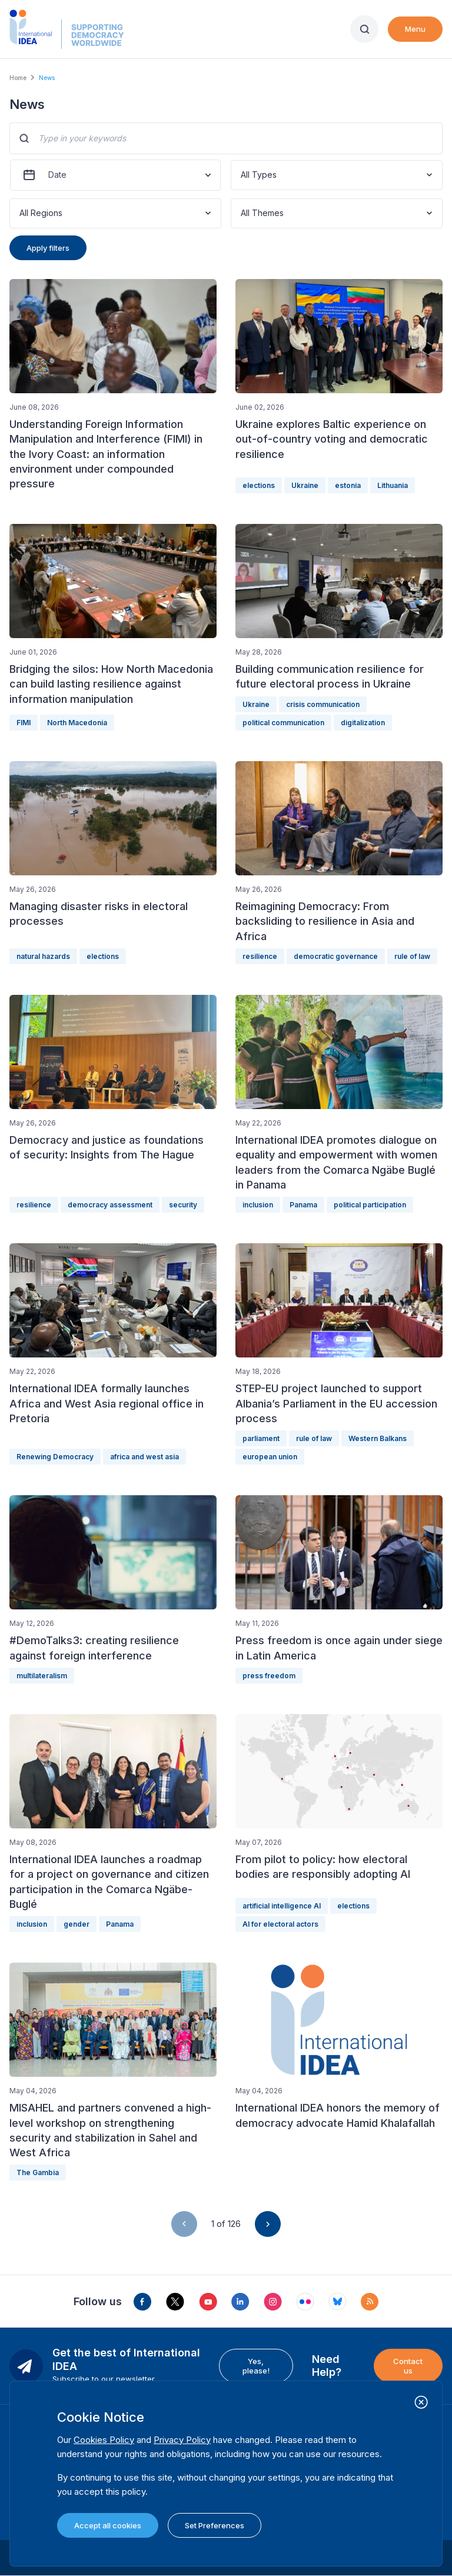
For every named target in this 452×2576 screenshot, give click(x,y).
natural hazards (43, 956)
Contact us (408, 2365)
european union (269, 1456)
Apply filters (47, 248)
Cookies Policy (104, 2439)
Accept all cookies (107, 2525)
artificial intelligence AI (281, 1905)
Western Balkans (377, 1438)
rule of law (412, 956)
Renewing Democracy (55, 1456)
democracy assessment (110, 1204)
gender (76, 1924)
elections (258, 485)
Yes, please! (256, 2365)
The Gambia (37, 2172)
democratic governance (336, 956)
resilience (259, 956)
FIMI (23, 722)
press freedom (268, 1675)
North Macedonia (77, 722)
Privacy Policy (182, 2439)
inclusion (257, 1204)
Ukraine (304, 485)
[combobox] (242, 175)
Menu (415, 29)
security (183, 1204)
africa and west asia (144, 1456)
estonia (348, 485)
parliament (261, 1438)
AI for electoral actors (280, 1924)
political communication (283, 722)
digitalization (363, 722)
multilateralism (41, 1675)
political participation (370, 1204)
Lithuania (392, 485)
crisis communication (323, 704)
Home (17, 77)
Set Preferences (214, 2525)
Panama (303, 1204)
